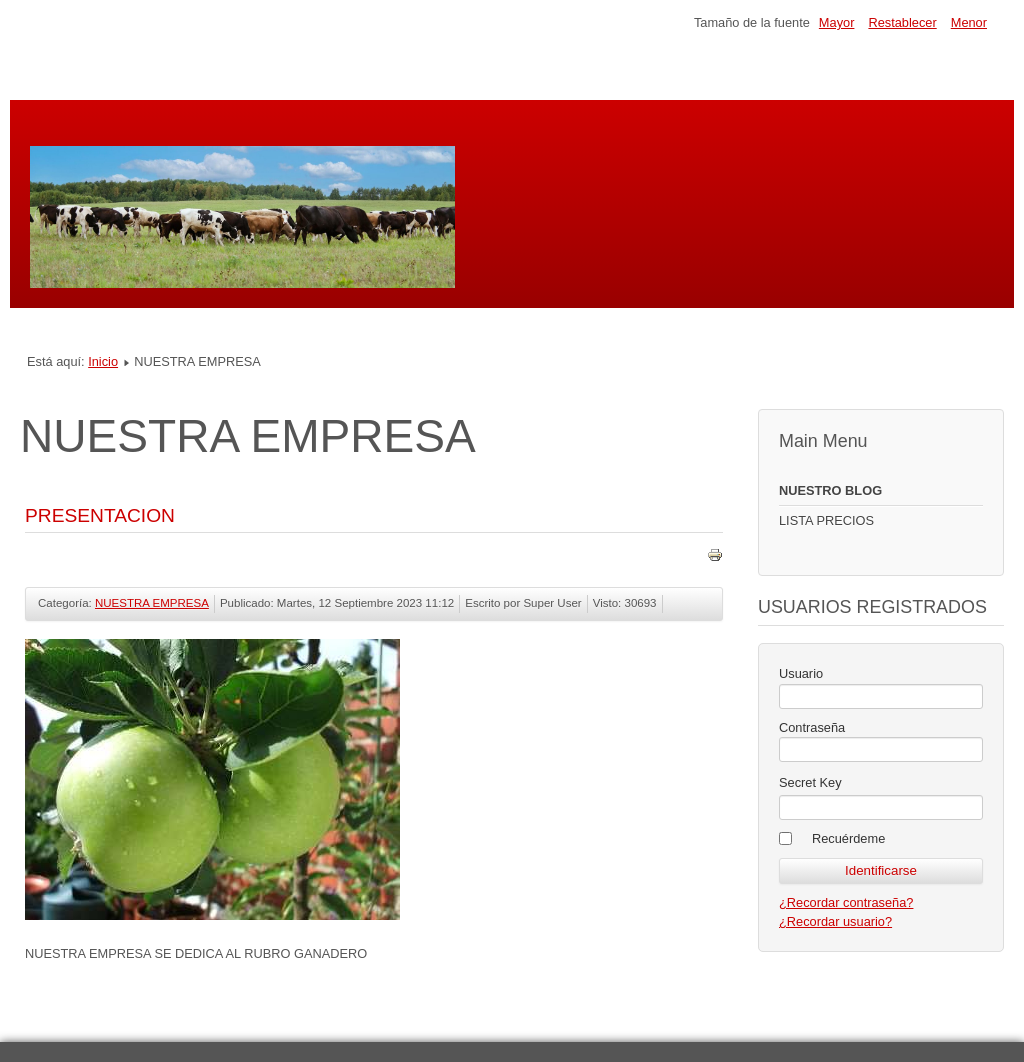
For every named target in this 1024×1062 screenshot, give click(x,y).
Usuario (801, 673)
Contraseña (812, 727)
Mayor (837, 22)
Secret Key (810, 782)
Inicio (103, 361)
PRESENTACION (100, 515)
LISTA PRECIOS (826, 520)
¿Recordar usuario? (835, 921)
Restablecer (902, 22)
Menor (969, 22)
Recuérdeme (848, 838)
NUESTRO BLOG (830, 490)
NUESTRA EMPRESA (152, 603)
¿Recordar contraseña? (846, 902)
